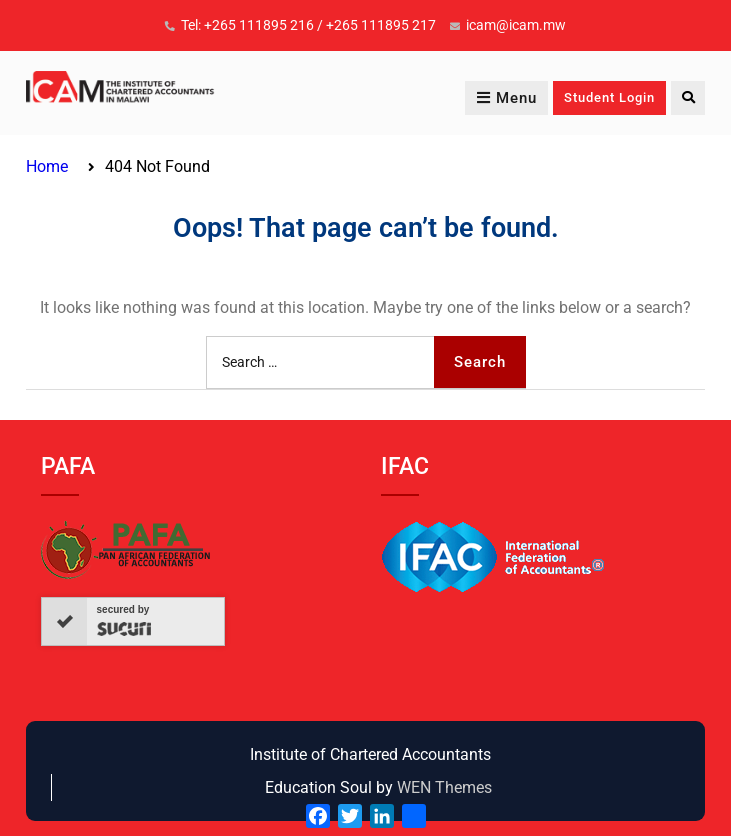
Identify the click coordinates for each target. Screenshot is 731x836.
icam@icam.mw (516, 25)
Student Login (609, 97)
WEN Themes (444, 787)
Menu (506, 98)
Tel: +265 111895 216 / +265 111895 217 (308, 25)
